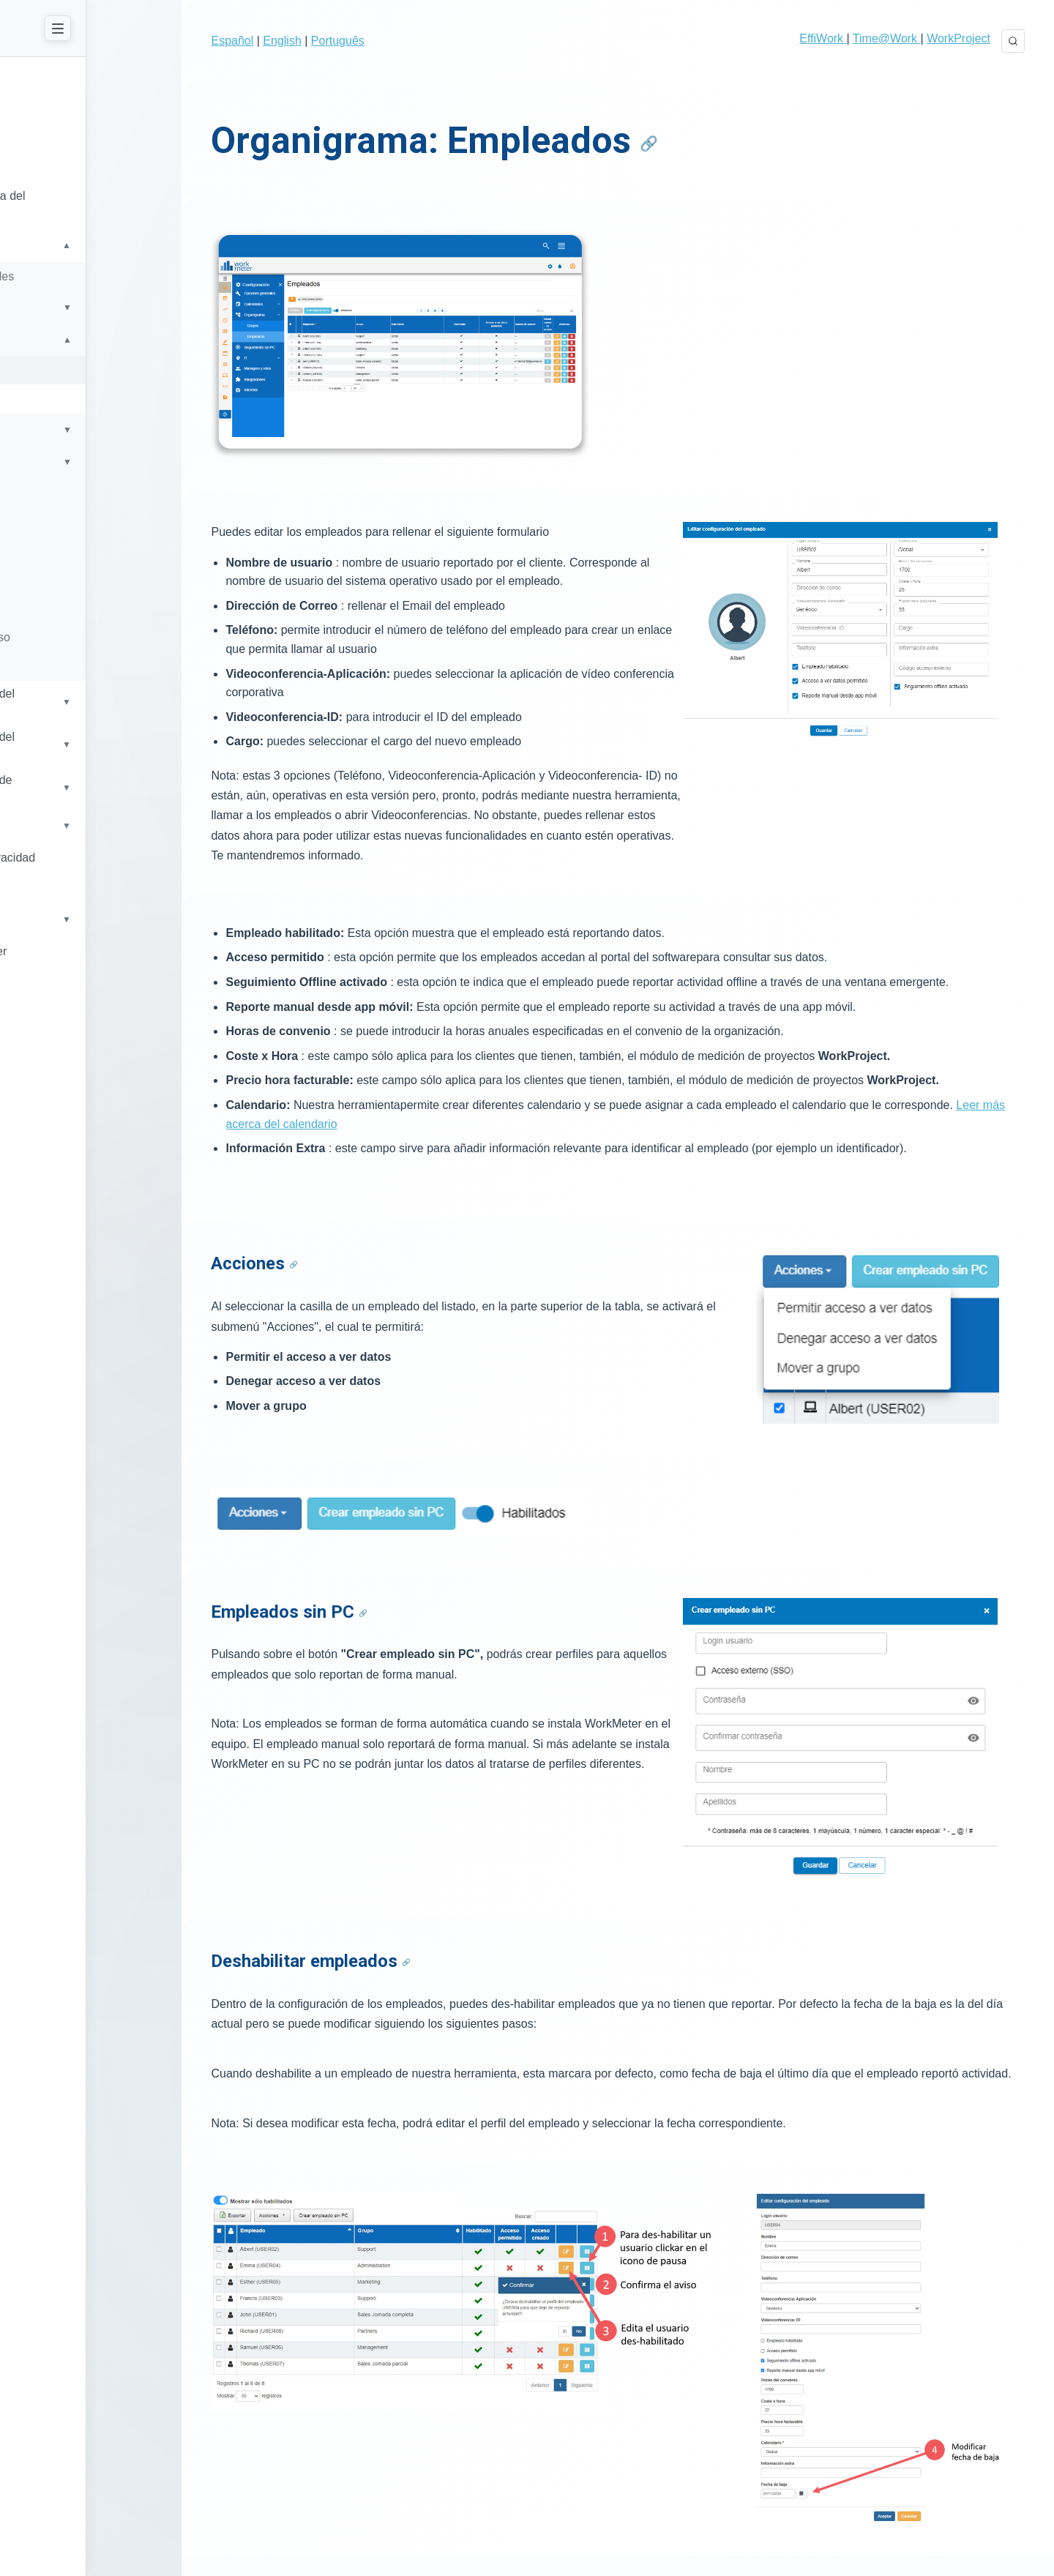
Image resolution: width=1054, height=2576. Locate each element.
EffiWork (822, 38)
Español (255, 40)
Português (360, 40)
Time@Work (887, 38)
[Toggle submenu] (189, 237)
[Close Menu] (177, 28)
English (305, 40)
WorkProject (958, 38)
